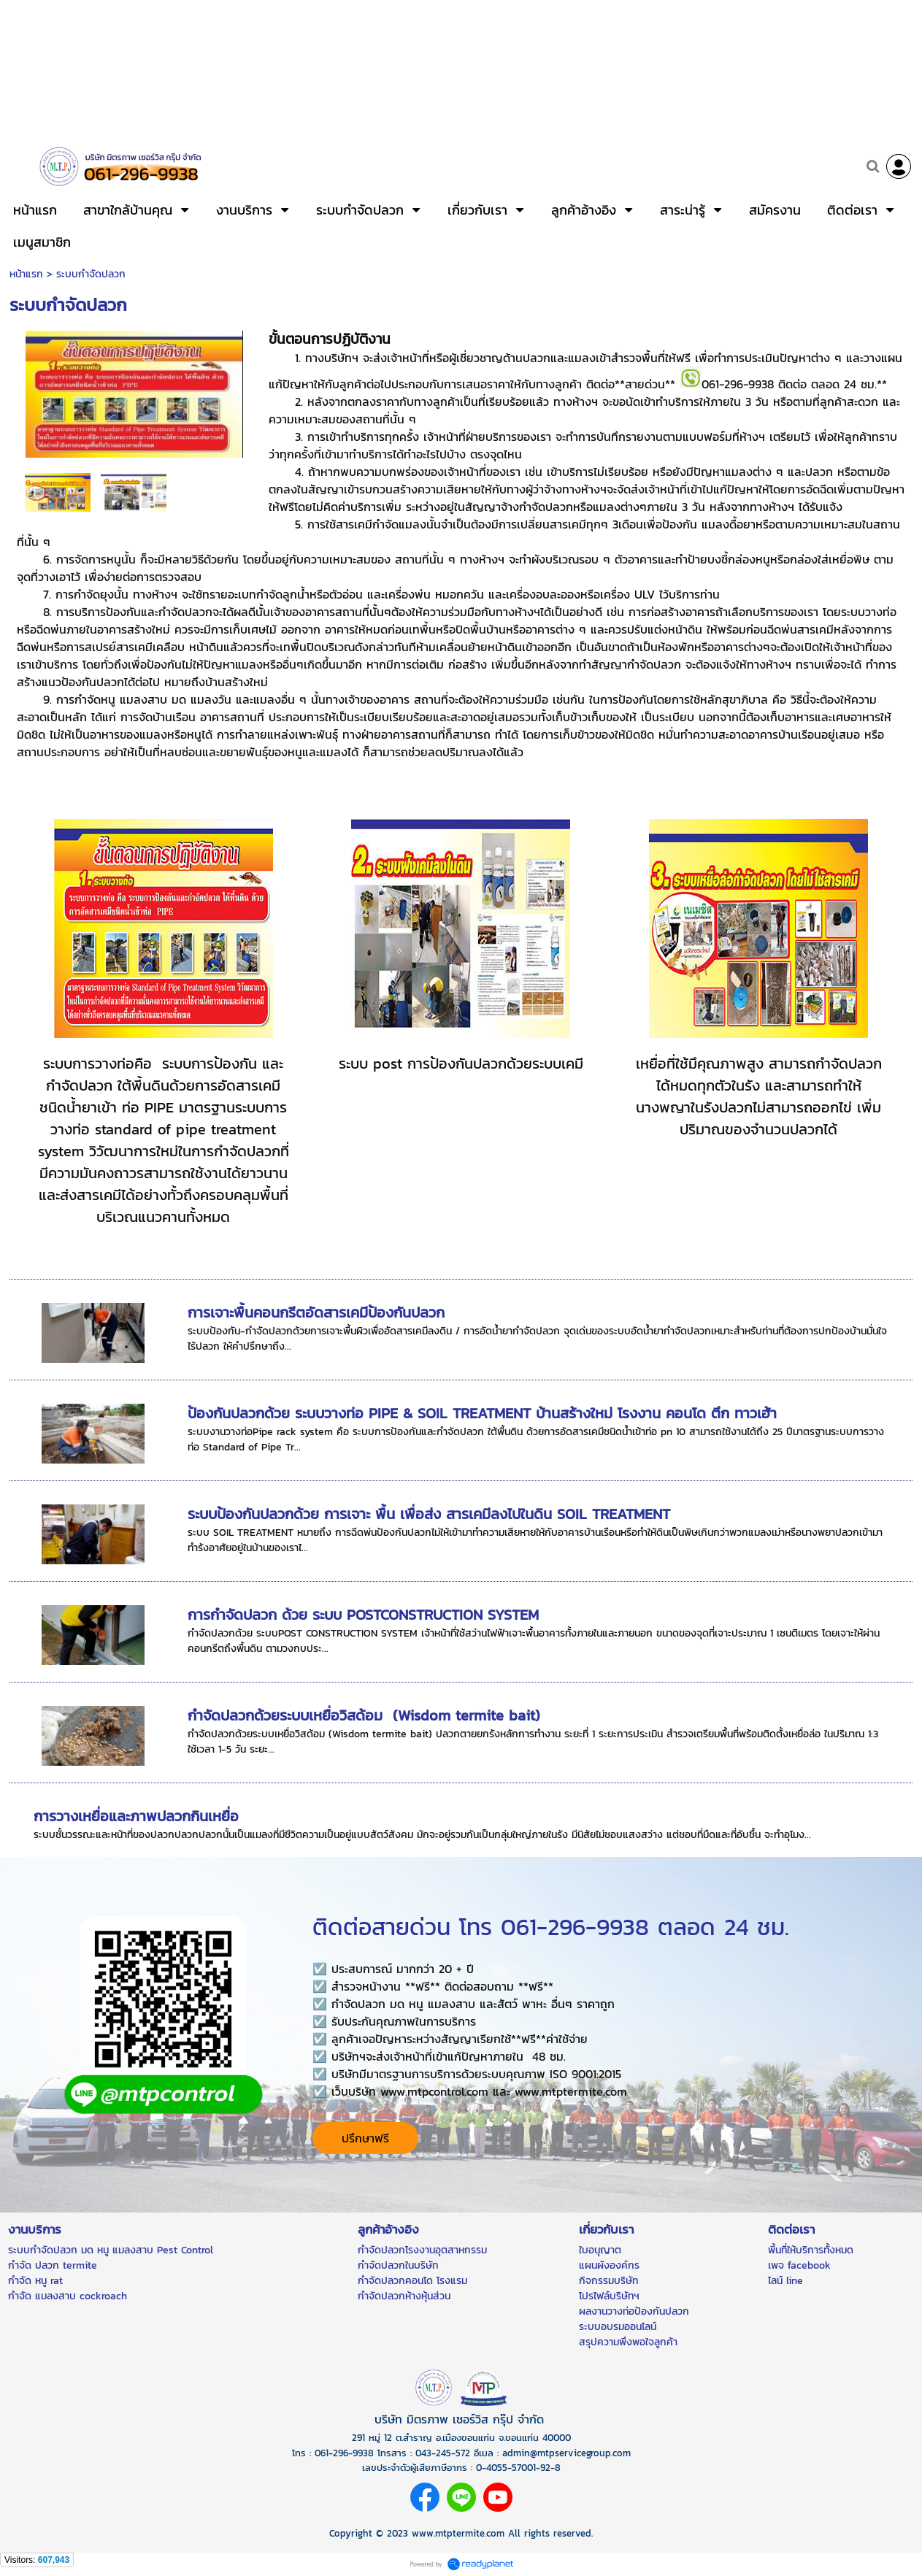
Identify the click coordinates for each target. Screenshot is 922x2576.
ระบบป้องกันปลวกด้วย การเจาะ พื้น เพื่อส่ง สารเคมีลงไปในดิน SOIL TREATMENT (429, 1514)
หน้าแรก (26, 274)
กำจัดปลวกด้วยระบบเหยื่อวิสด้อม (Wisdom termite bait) (364, 1715)
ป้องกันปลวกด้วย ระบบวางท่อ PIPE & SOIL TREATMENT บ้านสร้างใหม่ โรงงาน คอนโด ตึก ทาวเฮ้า (482, 1413)
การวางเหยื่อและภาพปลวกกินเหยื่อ (136, 1816)
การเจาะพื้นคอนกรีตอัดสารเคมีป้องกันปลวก (316, 1312)
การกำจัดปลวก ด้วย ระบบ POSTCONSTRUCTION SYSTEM (363, 1615)
